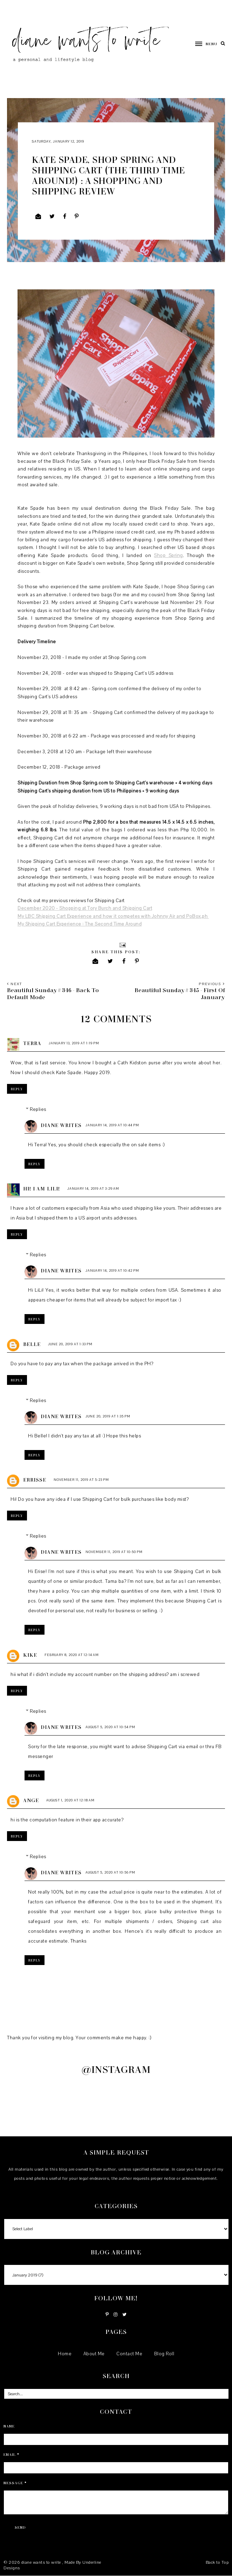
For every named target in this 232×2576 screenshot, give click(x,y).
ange (31, 1800)
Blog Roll (164, 2354)
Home (64, 2354)
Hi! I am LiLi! (41, 1188)
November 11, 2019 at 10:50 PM (114, 1552)
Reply (17, 1089)
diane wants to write (41, 2562)
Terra (32, 1043)
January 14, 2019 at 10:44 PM (112, 1125)
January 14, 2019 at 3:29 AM (93, 1188)
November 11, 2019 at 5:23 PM (81, 1479)
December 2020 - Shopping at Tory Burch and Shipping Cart (85, 908)
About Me (94, 2354)
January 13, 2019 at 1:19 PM (74, 1043)
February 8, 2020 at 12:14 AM (72, 1655)
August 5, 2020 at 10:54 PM (110, 1727)
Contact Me (129, 2354)
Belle (32, 1344)
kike (30, 1655)
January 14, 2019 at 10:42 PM (112, 1270)
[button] (202, 43)
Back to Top (217, 2562)
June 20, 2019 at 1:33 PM (70, 1344)
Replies (38, 1109)
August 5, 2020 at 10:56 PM (110, 1872)
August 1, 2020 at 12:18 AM (70, 1800)
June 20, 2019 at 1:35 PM (108, 1416)
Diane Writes (61, 1125)
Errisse (34, 1480)
